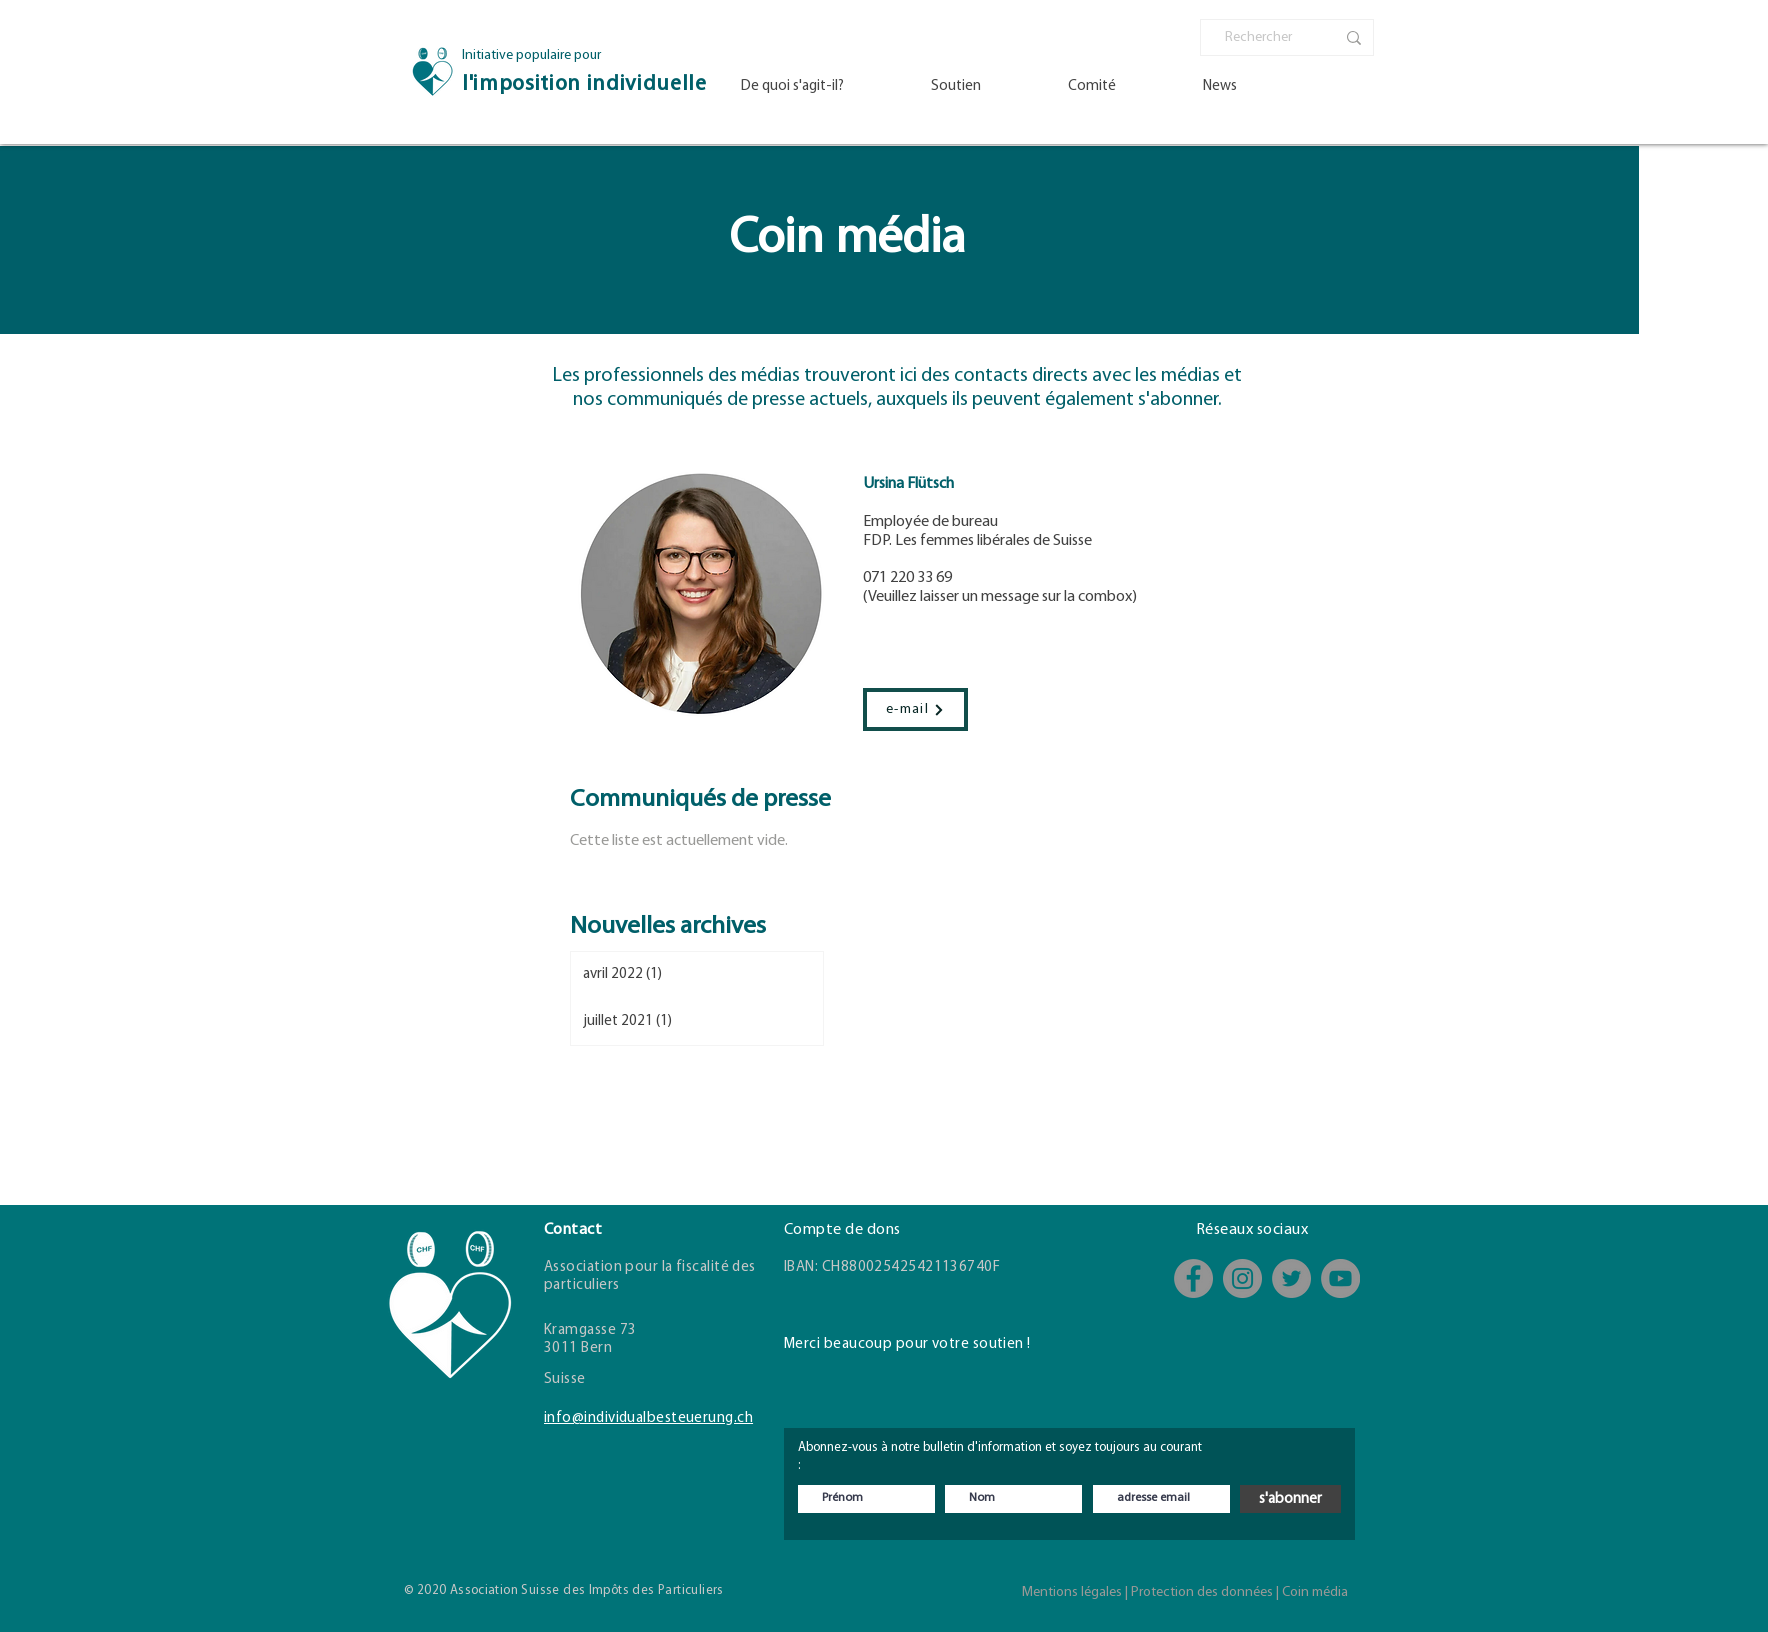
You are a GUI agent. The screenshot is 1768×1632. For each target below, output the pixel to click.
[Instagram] (1242, 1278)
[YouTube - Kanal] (1340, 1278)
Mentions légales (1072, 1592)
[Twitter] (1291, 1278)
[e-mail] (915, 709)
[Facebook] (1193, 1278)
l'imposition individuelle (584, 84)
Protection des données (1202, 1592)
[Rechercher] (1265, 38)
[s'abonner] (1290, 1499)
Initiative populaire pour (531, 55)
